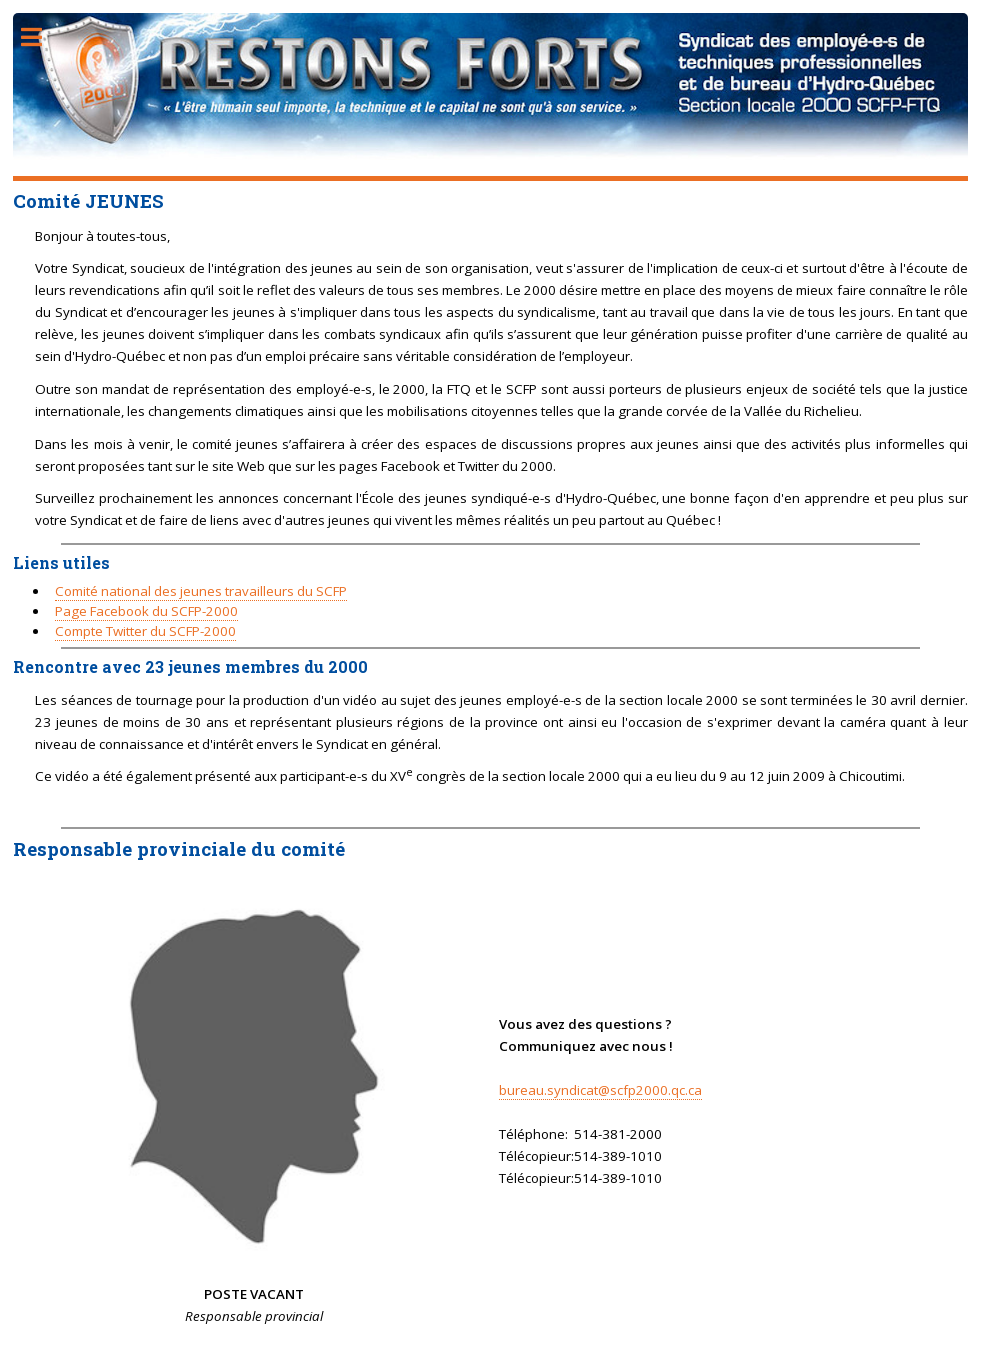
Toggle (42, 37)
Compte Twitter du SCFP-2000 (145, 631)
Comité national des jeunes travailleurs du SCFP (201, 591)
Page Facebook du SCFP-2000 (146, 611)
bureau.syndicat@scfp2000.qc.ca (600, 1090)
